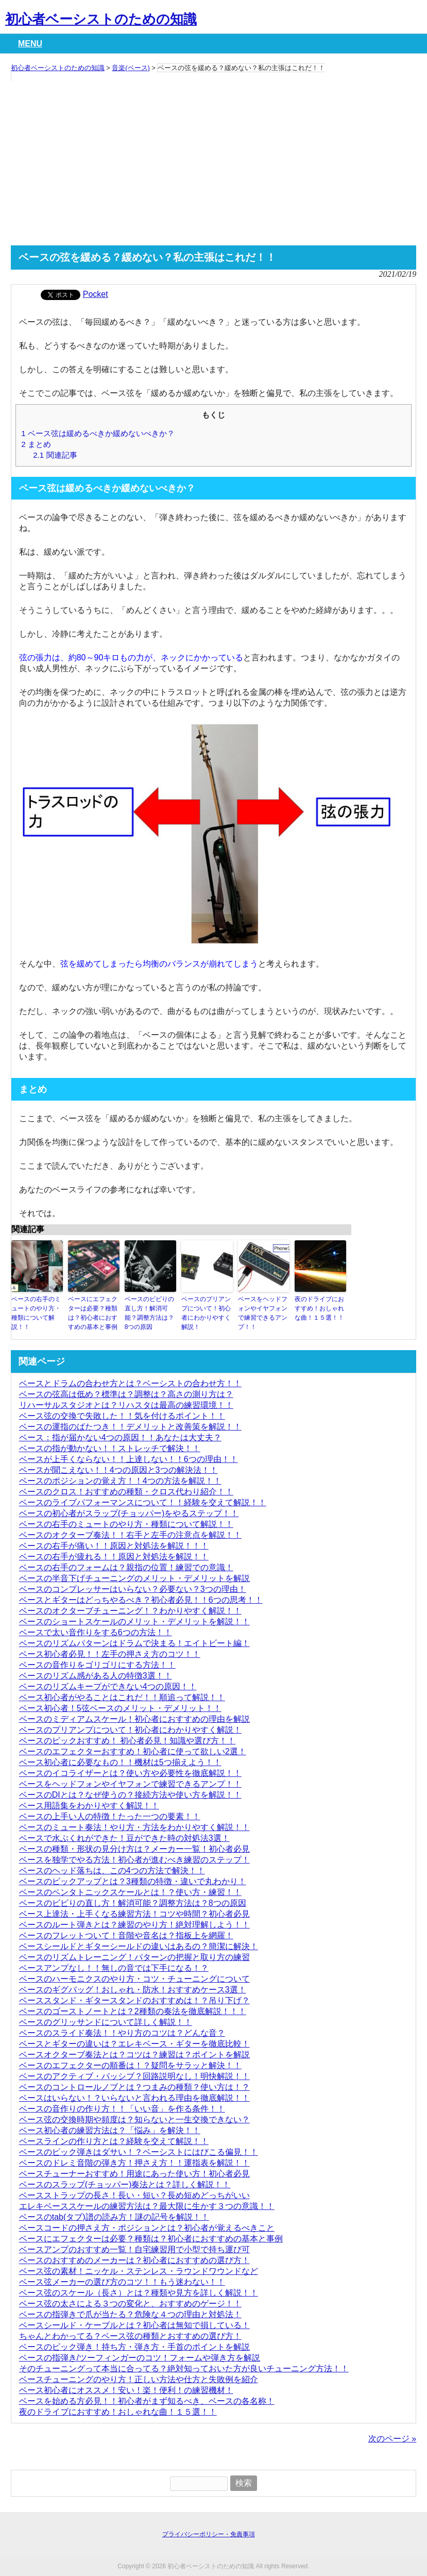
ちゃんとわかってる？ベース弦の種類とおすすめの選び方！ (130, 2336)
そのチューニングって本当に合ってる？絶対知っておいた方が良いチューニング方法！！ (184, 2368)
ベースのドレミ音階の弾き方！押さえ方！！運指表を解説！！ (134, 2162)
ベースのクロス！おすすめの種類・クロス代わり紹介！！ (126, 1491)
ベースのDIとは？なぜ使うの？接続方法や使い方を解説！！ (130, 1794)
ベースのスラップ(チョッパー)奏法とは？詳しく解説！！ (125, 2184)
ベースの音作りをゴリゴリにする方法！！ (97, 1664)
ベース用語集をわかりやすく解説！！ (89, 1805)
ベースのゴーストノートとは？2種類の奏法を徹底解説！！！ (132, 2011)
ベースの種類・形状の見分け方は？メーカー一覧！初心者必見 (134, 1848)
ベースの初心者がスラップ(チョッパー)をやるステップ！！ (129, 1513)
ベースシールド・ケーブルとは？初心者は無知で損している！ (134, 2325)
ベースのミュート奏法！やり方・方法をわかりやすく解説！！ (134, 1827)
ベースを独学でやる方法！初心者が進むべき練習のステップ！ (134, 1859)
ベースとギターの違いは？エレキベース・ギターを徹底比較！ (134, 2043)
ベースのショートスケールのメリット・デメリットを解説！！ (134, 1621)
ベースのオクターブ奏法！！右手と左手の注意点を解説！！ (130, 1535)
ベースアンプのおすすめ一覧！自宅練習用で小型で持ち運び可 (134, 2249)
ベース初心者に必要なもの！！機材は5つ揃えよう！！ (120, 1762)
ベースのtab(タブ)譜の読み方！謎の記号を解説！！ (114, 2217)
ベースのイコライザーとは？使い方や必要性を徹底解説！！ (130, 1773)
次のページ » (392, 2438)
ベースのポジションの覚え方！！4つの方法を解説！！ (120, 1480)
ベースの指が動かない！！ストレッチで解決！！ (109, 1448)
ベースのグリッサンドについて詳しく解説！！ (105, 2022)
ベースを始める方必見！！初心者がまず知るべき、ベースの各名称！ (147, 2401)
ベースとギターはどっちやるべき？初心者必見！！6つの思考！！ (141, 1600)
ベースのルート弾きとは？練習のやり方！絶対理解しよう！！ (134, 1924)
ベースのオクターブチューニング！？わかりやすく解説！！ (130, 1610)
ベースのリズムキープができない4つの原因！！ (108, 1686)
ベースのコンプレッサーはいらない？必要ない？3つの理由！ (132, 1589)
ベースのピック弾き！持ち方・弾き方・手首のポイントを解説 (134, 2346)
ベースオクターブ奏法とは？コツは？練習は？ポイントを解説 (134, 2054)
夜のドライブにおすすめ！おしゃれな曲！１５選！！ (319, 1308)
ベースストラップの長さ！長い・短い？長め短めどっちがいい (134, 2195)
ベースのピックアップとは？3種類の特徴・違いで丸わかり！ (132, 1881)
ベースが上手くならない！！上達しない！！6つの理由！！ (128, 1459)
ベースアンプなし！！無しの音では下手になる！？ (114, 1968)
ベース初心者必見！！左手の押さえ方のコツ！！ (109, 1654)
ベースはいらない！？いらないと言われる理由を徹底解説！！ (134, 2097)
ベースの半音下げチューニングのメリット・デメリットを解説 (134, 1578)
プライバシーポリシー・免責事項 (208, 2534)
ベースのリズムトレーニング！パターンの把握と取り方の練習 (134, 1957)
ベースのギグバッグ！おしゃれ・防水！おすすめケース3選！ (132, 1989)
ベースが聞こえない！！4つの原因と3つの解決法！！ (118, 1470)
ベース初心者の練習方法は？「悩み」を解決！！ (109, 2130)
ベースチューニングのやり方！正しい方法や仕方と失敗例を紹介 (138, 2379)
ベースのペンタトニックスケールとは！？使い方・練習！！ (130, 1892)
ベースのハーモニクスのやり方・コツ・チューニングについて (134, 1978)
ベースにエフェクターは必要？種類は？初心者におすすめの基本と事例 (92, 1313)
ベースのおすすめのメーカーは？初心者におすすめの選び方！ (134, 2260)
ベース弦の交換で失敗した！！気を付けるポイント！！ (122, 1415)
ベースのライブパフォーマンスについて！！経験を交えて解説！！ (142, 1502)
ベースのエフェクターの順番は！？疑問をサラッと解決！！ (130, 2065)
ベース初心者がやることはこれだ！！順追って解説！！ (122, 1697)
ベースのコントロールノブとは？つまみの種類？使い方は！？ (134, 2087)
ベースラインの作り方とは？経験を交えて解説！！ (114, 2141)
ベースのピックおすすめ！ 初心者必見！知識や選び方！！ (127, 1740)
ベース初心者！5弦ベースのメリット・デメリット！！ (120, 1708)
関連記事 (55, 455)
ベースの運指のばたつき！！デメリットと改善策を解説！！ (130, 1426)
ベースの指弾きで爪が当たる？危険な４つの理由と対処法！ (130, 2314)
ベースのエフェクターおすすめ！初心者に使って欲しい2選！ (132, 1751)
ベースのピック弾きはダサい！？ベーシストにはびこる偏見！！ (138, 2152)
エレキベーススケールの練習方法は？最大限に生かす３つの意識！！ (147, 2206)
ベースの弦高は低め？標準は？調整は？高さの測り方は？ (126, 1394)
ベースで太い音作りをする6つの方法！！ (95, 1632)
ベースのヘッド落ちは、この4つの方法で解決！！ (112, 1870)
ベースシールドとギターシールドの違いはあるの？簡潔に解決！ (138, 1946)
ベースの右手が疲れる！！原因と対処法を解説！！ (114, 1556)
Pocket (95, 294)
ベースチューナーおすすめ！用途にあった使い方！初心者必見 (134, 2173)
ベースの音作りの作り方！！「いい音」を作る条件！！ (122, 2108)
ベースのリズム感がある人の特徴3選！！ (95, 1675)
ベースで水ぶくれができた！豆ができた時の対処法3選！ (124, 1838)
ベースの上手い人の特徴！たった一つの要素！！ (109, 1816)
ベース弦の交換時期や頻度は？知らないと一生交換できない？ (134, 2119)
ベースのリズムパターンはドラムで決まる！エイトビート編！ (134, 1643)
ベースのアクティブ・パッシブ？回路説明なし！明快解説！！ (134, 2076)
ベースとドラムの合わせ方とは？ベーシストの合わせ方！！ (130, 1383)
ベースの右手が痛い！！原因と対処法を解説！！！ (114, 1545)
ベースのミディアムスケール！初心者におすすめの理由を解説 (134, 1719)
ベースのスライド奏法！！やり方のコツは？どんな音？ (122, 2033)
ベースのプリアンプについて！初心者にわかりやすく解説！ (206, 1313)
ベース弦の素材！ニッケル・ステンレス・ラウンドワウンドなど (138, 2271)
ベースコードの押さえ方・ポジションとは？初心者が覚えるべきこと (147, 2227)
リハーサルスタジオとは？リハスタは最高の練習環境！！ (126, 1405)
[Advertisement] (214, 163)
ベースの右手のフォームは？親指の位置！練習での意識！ (126, 1567)
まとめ (36, 444)
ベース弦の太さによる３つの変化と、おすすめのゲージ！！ (130, 2303)
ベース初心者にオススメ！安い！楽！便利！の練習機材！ (126, 2390)
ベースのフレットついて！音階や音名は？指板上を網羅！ (126, 1935)
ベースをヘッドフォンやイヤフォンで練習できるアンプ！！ (262, 1313)
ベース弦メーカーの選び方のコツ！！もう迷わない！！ (122, 2282)
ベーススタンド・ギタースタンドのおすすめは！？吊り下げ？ (134, 2000)
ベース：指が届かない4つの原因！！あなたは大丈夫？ (120, 1437)
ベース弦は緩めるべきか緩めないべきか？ (98, 433)
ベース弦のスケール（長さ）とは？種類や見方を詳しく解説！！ (138, 2292)
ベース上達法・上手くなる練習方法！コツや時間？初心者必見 (134, 1913)
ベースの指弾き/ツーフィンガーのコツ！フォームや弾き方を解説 (139, 2357)
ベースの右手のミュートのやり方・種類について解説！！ (36, 1313)
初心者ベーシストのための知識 (101, 19)
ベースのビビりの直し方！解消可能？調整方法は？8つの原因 (149, 1313)
